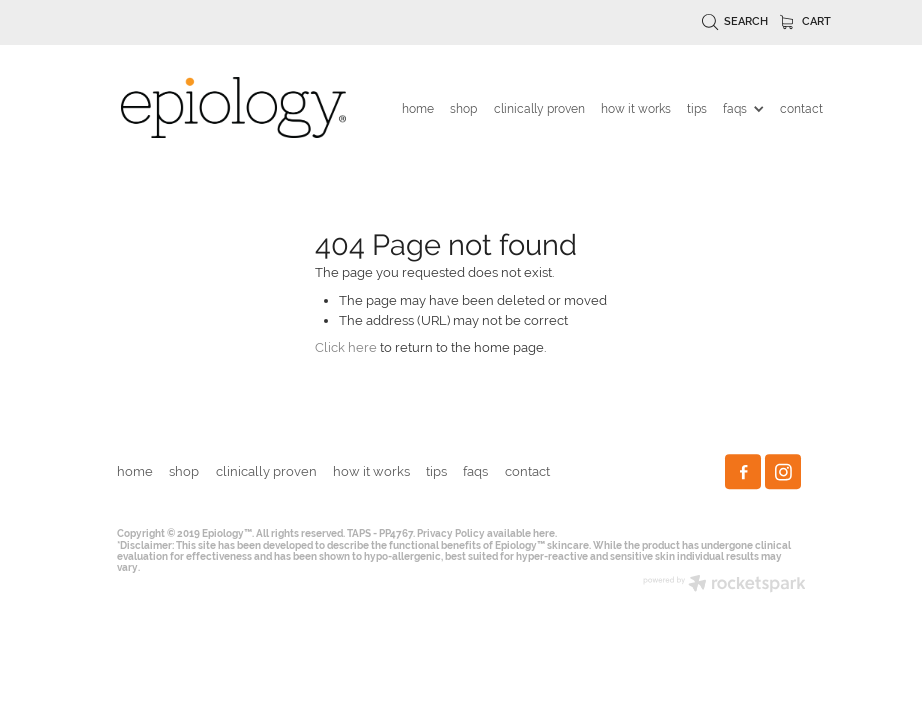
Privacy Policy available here (486, 533)
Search (735, 21)
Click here (346, 347)
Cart (806, 21)
